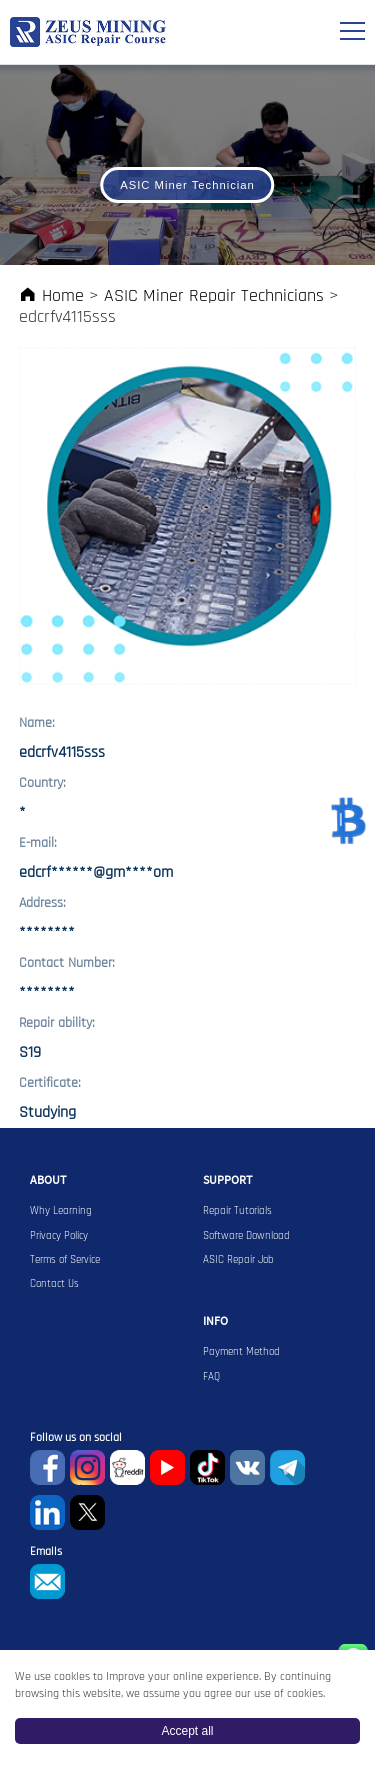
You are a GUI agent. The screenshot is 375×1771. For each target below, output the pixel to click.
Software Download (246, 1236)
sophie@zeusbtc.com (47, 1581)
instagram (87, 1467)
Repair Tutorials (237, 1211)
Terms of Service (65, 1260)
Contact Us (54, 1284)
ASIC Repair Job (238, 1260)
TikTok (207, 1467)
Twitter (87, 1512)
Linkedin (47, 1512)
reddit (127, 1467)
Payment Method (241, 1352)
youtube (167, 1467)
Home (51, 295)
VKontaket (247, 1467)
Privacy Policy (59, 1236)
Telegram (287, 1467)
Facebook (47, 1467)
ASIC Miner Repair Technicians (214, 295)
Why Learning (61, 1211)
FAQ (211, 1377)
